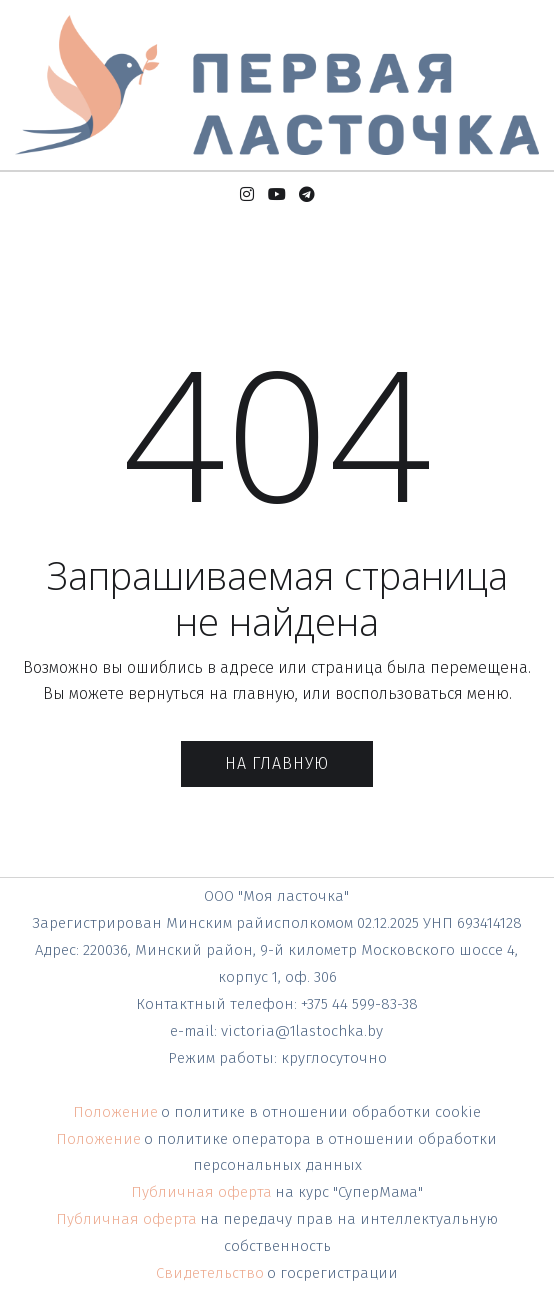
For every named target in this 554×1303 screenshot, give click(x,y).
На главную (277, 763)
